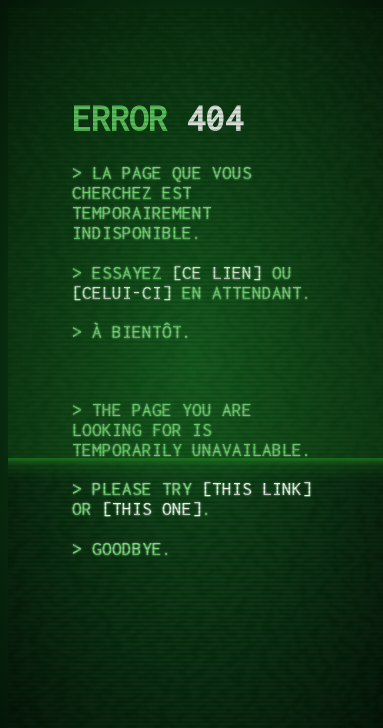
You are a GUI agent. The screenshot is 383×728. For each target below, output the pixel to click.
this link (257, 489)
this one (152, 509)
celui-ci (122, 293)
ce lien (217, 273)
